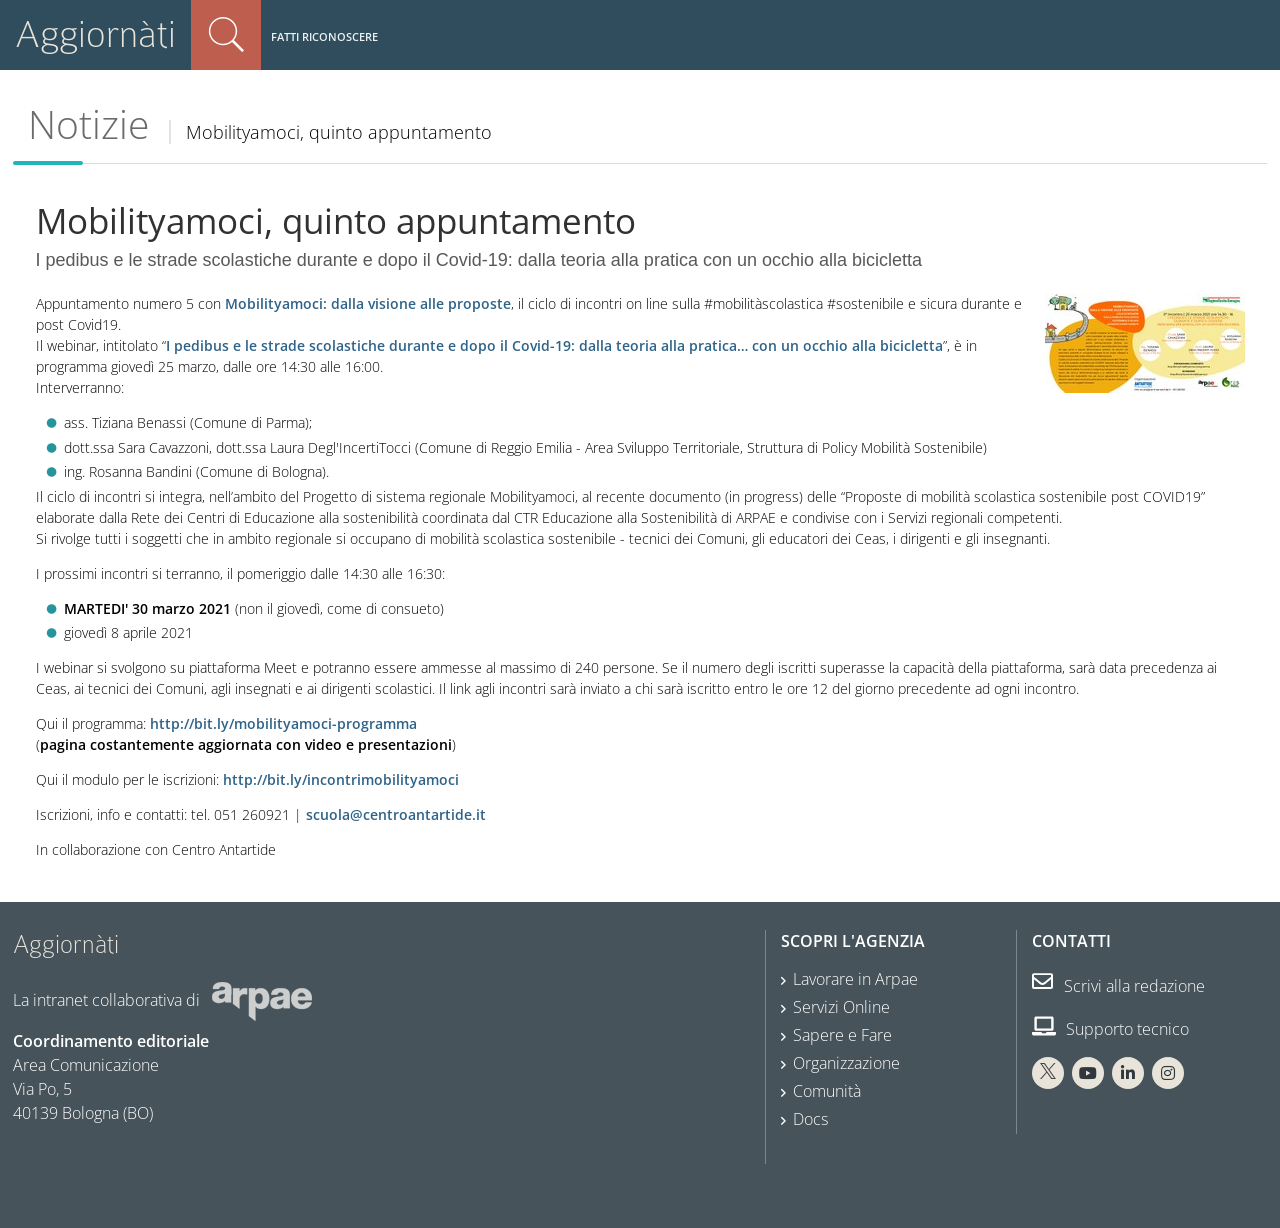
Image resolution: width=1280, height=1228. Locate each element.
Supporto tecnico (1110, 1029)
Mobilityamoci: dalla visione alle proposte (368, 303)
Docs (810, 1119)
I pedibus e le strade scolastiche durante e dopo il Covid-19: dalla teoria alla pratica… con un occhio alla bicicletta (554, 345)
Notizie (88, 124)
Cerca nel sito (226, 35)
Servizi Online (841, 1007)
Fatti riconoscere (324, 36)
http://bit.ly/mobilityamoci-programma (283, 723)
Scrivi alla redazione (1118, 986)
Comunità (827, 1091)
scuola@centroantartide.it (396, 814)
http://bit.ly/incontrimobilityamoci (341, 779)
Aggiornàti (95, 34)
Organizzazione (846, 1063)
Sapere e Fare (842, 1035)
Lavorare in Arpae (855, 979)
